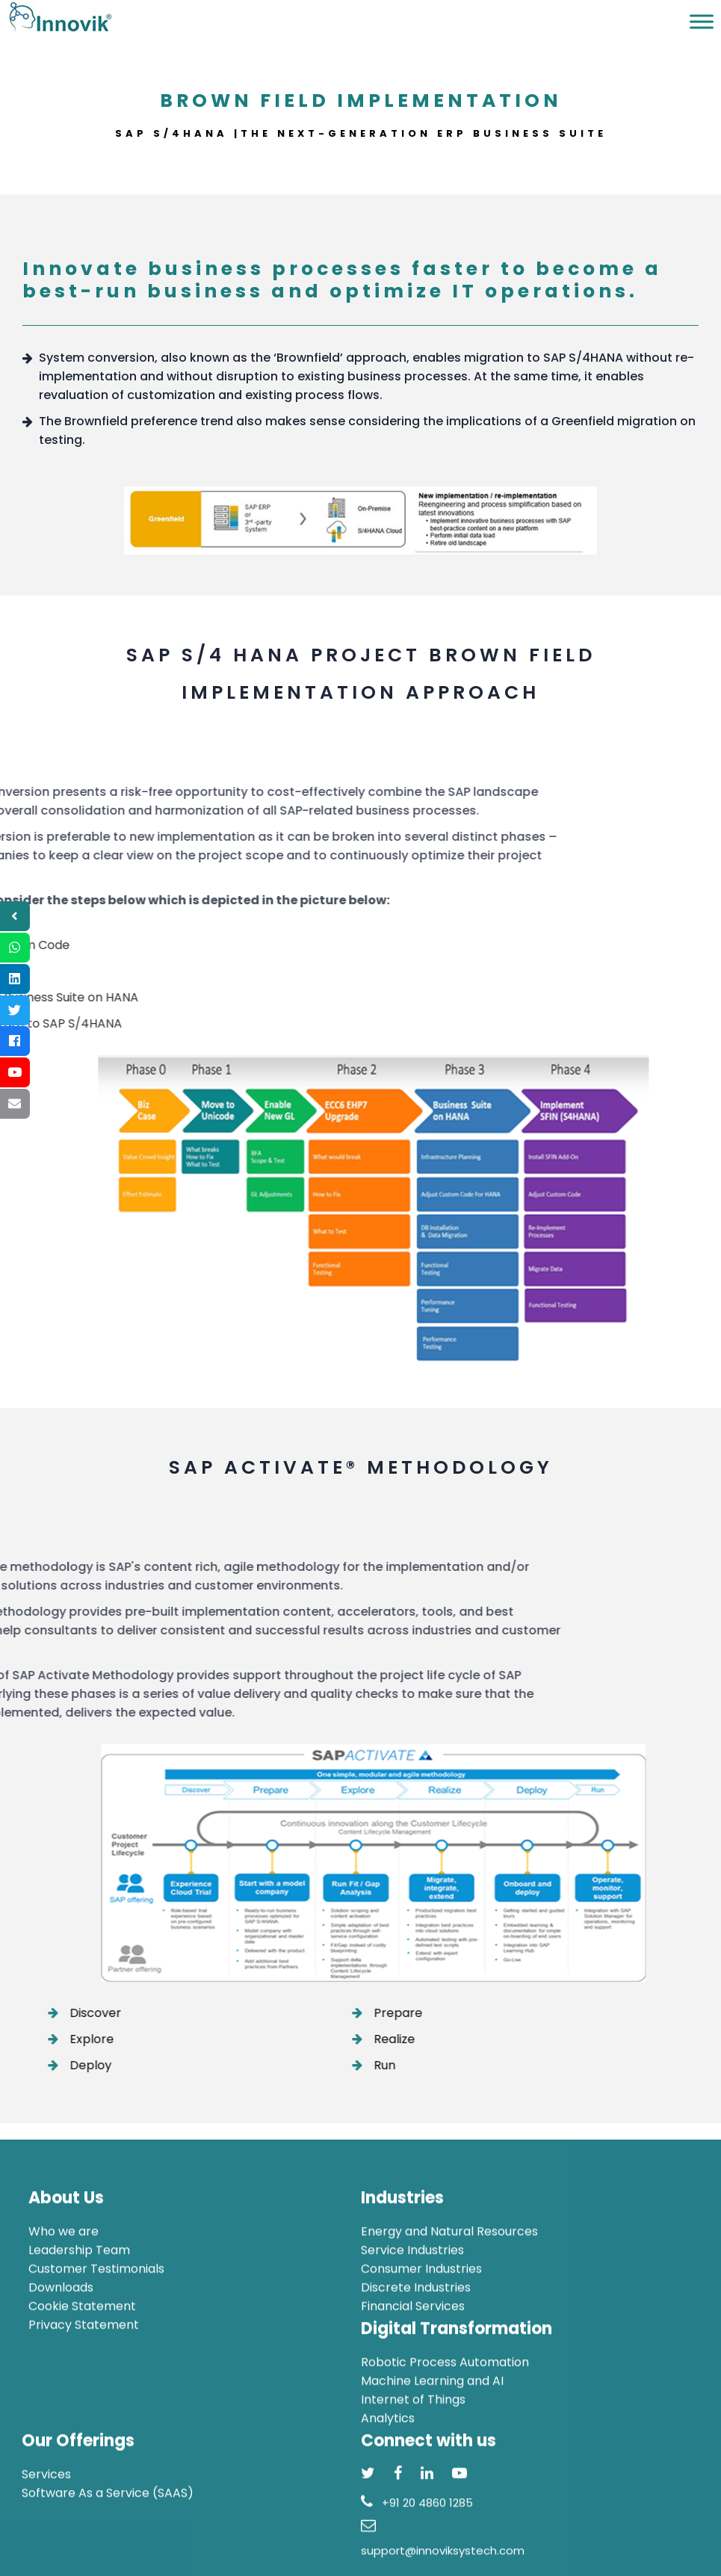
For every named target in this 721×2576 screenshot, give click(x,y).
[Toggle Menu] (702, 21)
